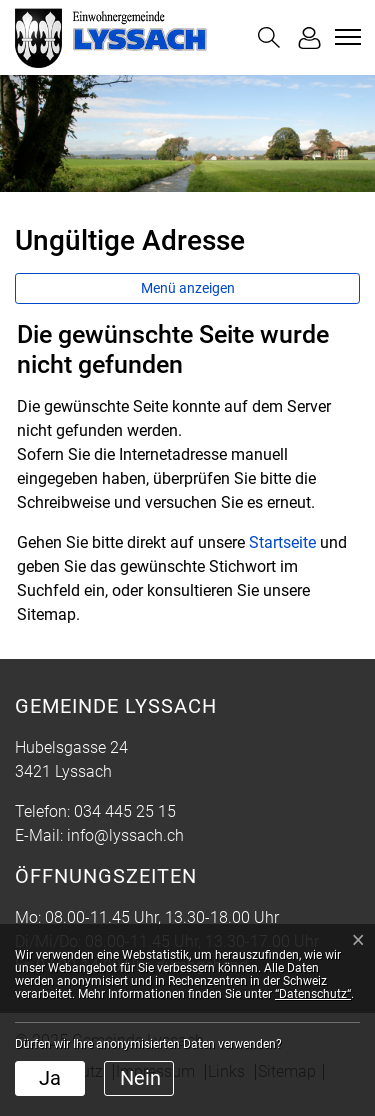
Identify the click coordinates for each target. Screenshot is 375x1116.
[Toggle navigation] (345, 37)
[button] (269, 37)
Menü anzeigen (188, 288)
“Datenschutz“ (313, 994)
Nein (140, 1078)
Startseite (282, 542)
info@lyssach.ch (125, 835)
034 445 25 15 (125, 811)
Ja (50, 1078)
